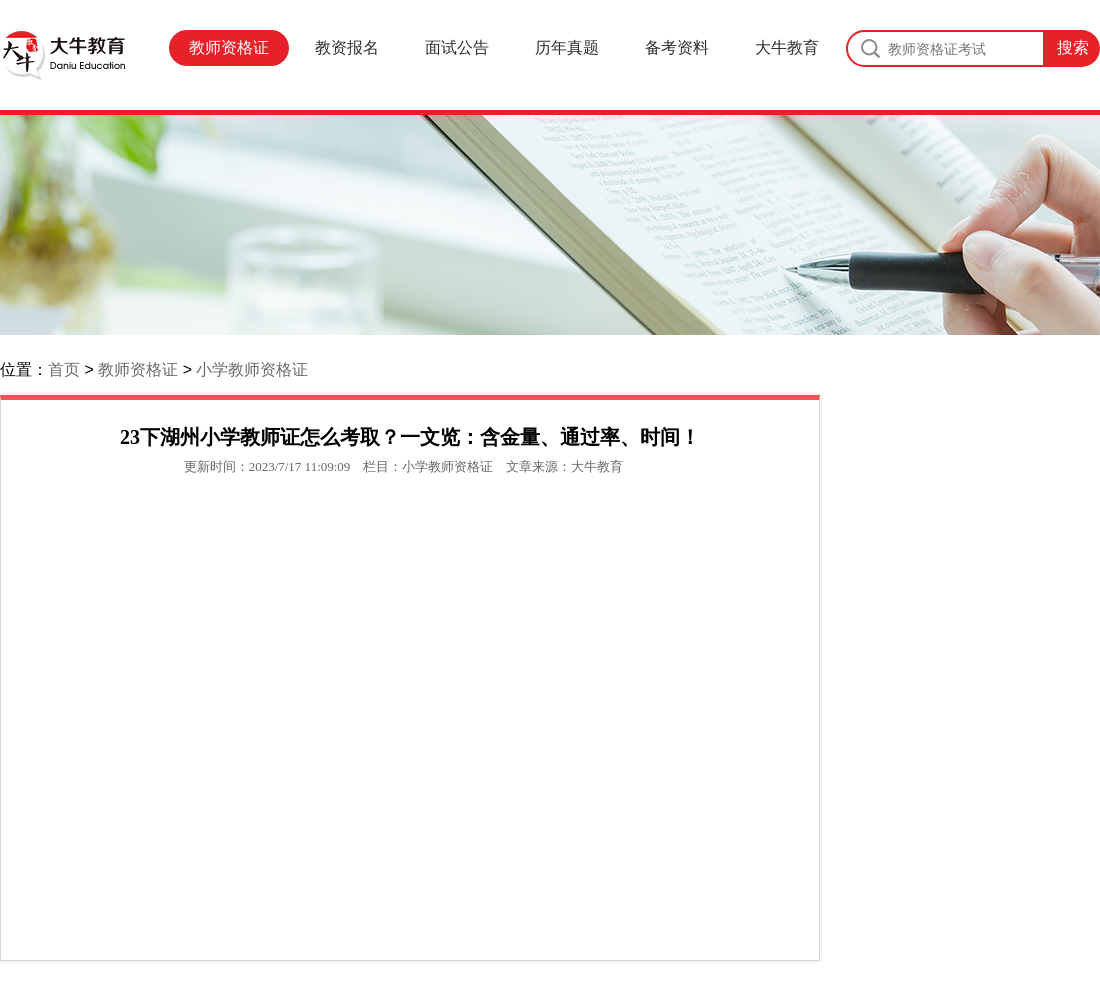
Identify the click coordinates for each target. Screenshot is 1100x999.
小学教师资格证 (252, 369)
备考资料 (677, 47)
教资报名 (347, 47)
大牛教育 (787, 47)
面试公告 (457, 47)
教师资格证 (229, 47)
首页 (64, 369)
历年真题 (567, 47)
